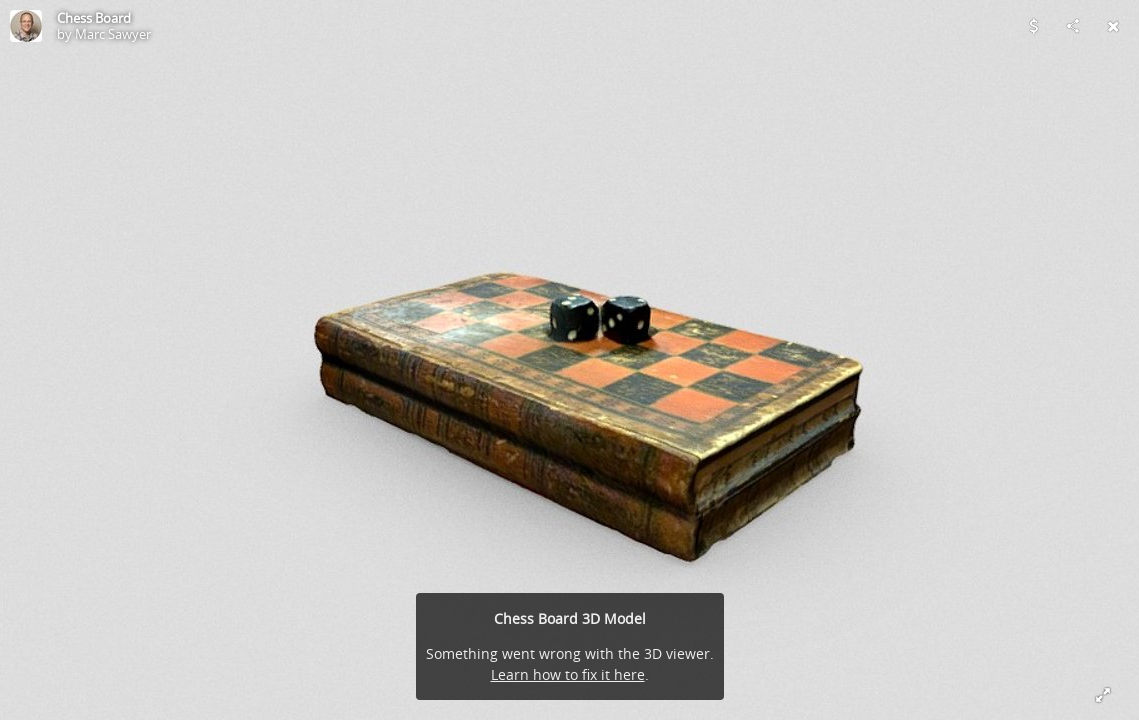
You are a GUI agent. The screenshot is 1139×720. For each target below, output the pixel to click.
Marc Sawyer (113, 34)
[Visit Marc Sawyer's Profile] (26, 26)
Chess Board (94, 18)
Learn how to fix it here (568, 674)
